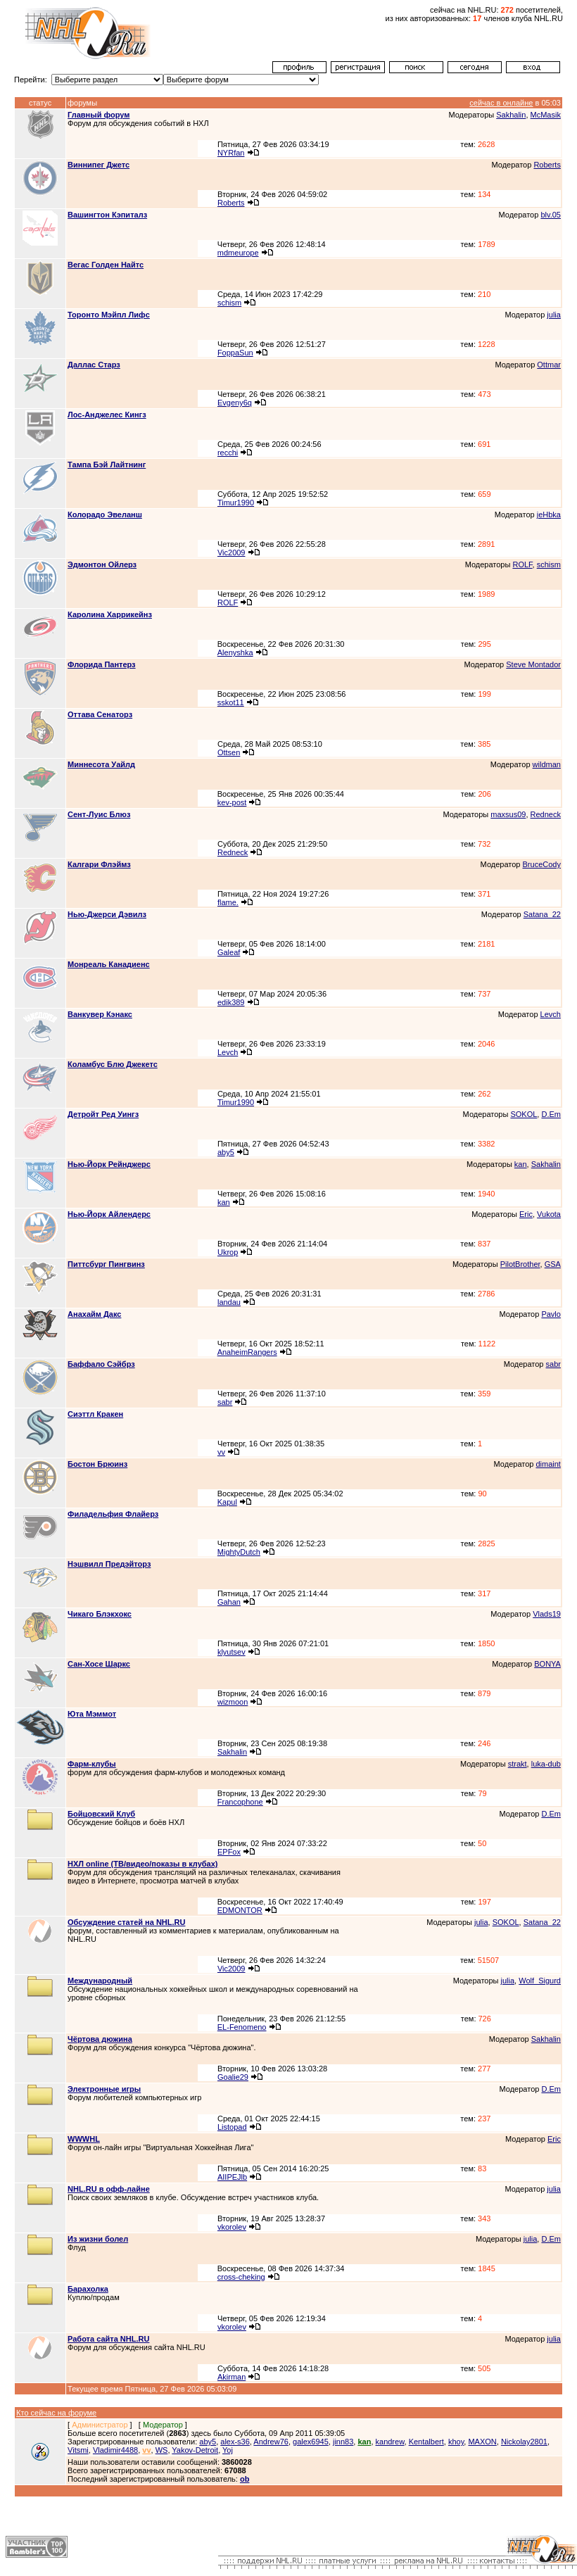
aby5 (225, 1152)
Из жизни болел (98, 2239)
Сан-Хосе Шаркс (99, 1664)
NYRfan (231, 153)
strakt (517, 1764)
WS (162, 2450)
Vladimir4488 (115, 2450)
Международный (100, 1980)
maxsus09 (508, 814)
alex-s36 (235, 2441)
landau (229, 1302)
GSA (553, 1264)
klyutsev (231, 1652)
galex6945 (311, 2441)
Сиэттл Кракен (95, 1414)
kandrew (390, 2441)
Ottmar (549, 364)
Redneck (546, 814)
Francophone (240, 1802)
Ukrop (227, 1252)
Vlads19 (547, 1614)
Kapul (227, 1502)
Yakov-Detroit (195, 2450)
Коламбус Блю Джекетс (113, 1064)
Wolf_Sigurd (540, 1980)
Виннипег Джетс (98, 164)
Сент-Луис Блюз (99, 814)
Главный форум (98, 115)
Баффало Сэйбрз (101, 1364)
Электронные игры (104, 2089)
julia (554, 314)
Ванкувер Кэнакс (100, 1014)
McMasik (546, 115)
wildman (547, 764)
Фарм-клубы (92, 1764)
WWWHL (84, 2139)
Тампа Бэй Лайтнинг (107, 464)
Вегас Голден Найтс (106, 264)
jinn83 (343, 2441)
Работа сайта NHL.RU (108, 2339)
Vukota (549, 1214)
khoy (456, 2441)
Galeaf (228, 952)
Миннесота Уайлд (101, 764)
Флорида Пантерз (102, 664)
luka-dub (546, 1764)
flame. (228, 902)
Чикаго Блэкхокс (100, 1614)
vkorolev (231, 2227)
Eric (526, 1214)
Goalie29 (232, 2077)
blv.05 (550, 214)
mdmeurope (238, 252)
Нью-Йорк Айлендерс (109, 1214)
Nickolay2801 (524, 2441)
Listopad (232, 2127)
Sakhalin (511, 115)
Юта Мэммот (92, 1714)
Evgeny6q (234, 402)
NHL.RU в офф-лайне (109, 2189)
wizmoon (232, 1702)
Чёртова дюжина (100, 2039)
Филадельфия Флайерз (113, 1514)
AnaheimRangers (247, 1352)
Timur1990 (235, 502)
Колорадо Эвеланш (105, 514)
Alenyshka (235, 652)
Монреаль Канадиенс (109, 964)
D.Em (551, 1114)
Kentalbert (426, 2441)
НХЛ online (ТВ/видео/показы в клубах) (142, 1864)
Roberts (547, 164)
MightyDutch (238, 1552)
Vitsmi (78, 2450)
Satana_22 (542, 914)
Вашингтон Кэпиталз (107, 214)
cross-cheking (241, 2277)
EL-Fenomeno (242, 2027)
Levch (550, 1014)
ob (244, 2479)
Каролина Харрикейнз (110, 614)
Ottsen (228, 752)
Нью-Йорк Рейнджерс (109, 1164)
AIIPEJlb (232, 2177)
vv (221, 1452)
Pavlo (551, 1314)
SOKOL (523, 1114)
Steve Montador (533, 664)
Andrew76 (270, 2441)
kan (520, 1164)
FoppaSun (235, 352)
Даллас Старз (94, 364)
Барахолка (88, 2289)
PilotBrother (520, 1264)
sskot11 (230, 702)
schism (229, 302)
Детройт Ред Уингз (103, 1114)
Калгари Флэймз (99, 864)
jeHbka (549, 514)
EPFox (229, 1852)
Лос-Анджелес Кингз (107, 414)
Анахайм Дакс (94, 1314)
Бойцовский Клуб (101, 1814)
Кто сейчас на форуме (56, 2412)
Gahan (229, 1602)
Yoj (227, 2450)
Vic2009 (231, 552)
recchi (227, 452)
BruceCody (542, 864)
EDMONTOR (239, 1910)
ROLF (522, 564)
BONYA (547, 1664)
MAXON (482, 2441)
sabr (553, 1364)
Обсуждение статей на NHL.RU (126, 1922)
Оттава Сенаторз (100, 714)
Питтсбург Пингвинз (106, 1264)
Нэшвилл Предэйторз (109, 1564)
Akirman (231, 2377)
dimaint (547, 1464)
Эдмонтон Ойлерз (102, 564)
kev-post (232, 802)
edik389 (231, 1002)
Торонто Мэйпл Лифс (109, 314)
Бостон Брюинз (97, 1464)
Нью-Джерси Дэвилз (107, 914)
